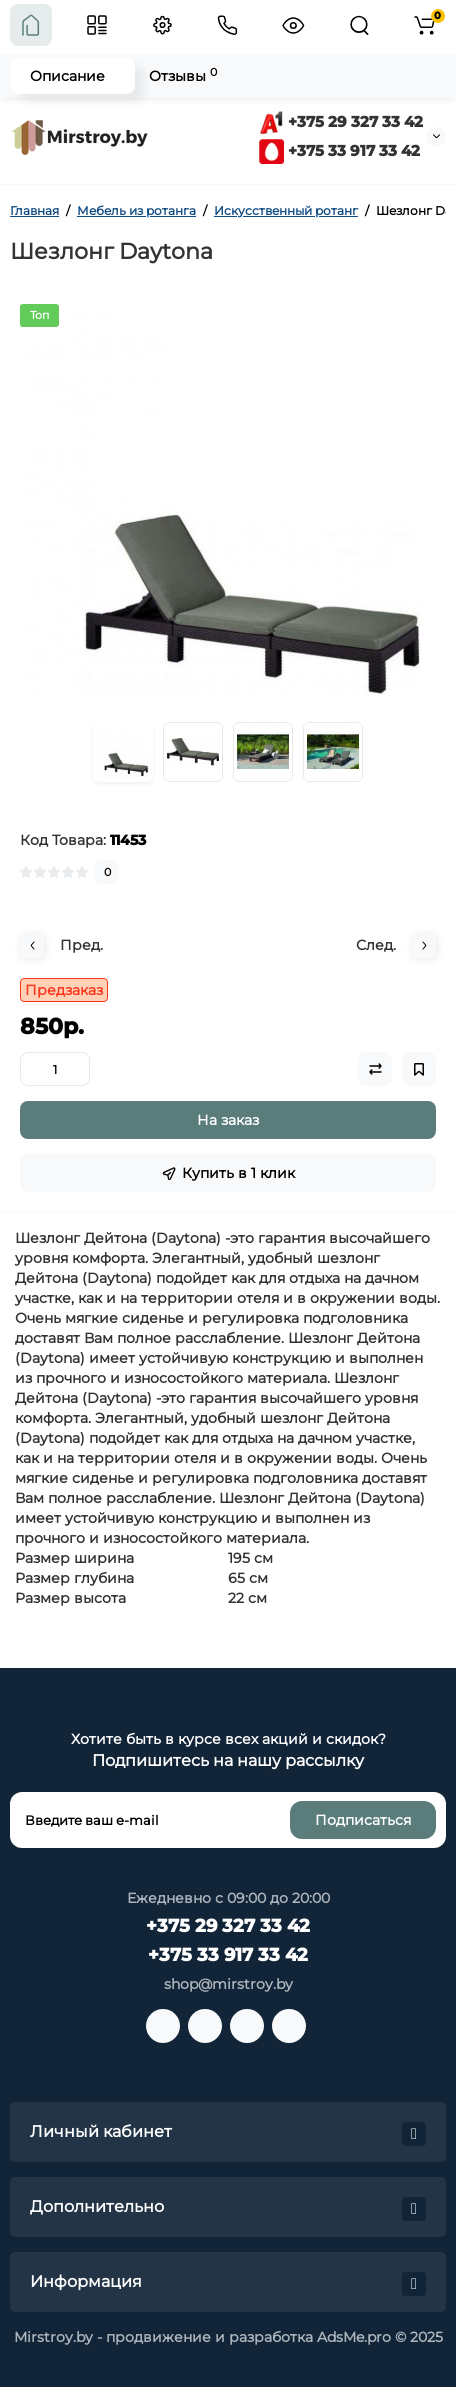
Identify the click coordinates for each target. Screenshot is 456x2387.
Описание (67, 76)
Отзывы (183, 75)
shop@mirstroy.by (228, 1984)
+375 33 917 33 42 (339, 150)
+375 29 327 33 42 (341, 121)
